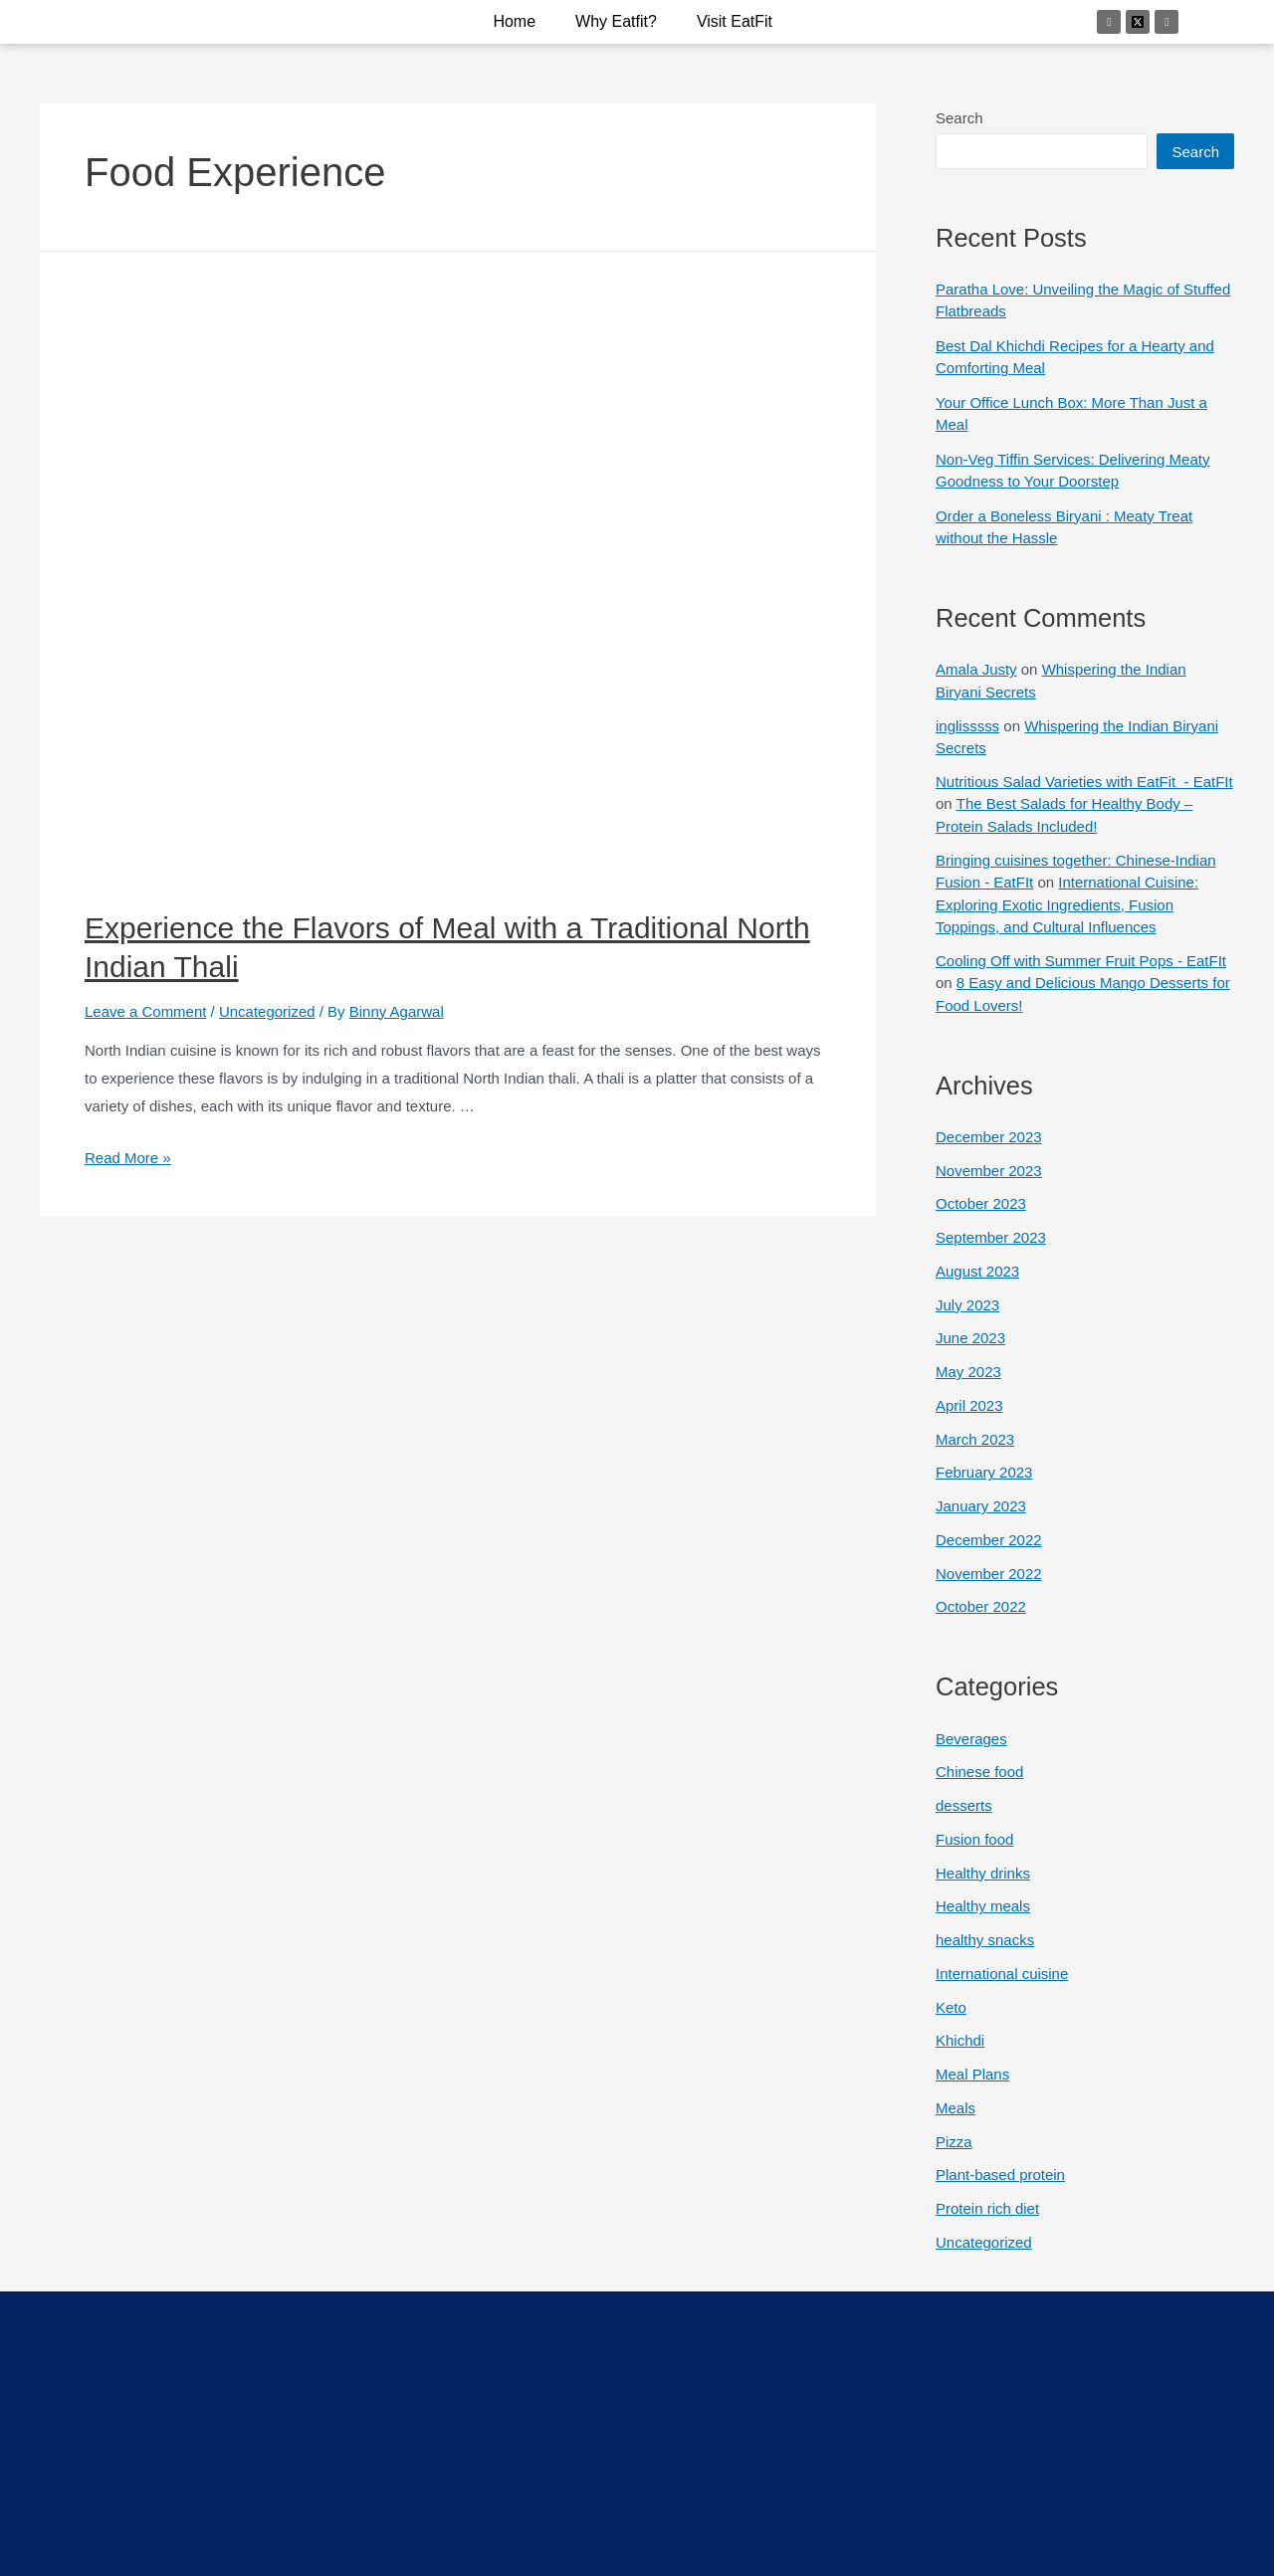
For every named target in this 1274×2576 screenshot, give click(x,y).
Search (959, 117)
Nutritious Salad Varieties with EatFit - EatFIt (1084, 781)
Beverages (971, 1738)
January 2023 (981, 1505)
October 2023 (981, 1203)
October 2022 (981, 1606)
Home (514, 21)
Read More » (128, 1157)
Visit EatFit (734, 21)
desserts (964, 1805)
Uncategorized (267, 1011)
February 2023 (984, 1472)
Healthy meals (983, 1905)
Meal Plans (972, 2074)
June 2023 (970, 1337)
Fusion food (974, 1839)
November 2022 (989, 1573)
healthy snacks (985, 1939)
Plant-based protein (1000, 2174)
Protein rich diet (987, 2208)
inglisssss (967, 725)
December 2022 (989, 1539)
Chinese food (979, 1771)
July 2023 (967, 1304)
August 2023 (977, 1271)
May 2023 (968, 1371)
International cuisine (1002, 1973)
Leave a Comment (146, 1011)
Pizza (954, 2141)
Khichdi (960, 2040)
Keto (951, 2007)
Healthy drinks (983, 1873)
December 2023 (989, 1136)
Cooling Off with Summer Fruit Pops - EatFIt (1081, 960)
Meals (955, 2107)
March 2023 (975, 1439)
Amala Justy (976, 669)
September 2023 (991, 1237)
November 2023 (989, 1170)
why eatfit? (616, 21)
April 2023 (969, 1405)
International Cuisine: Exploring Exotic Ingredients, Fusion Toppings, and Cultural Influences (1067, 904)
